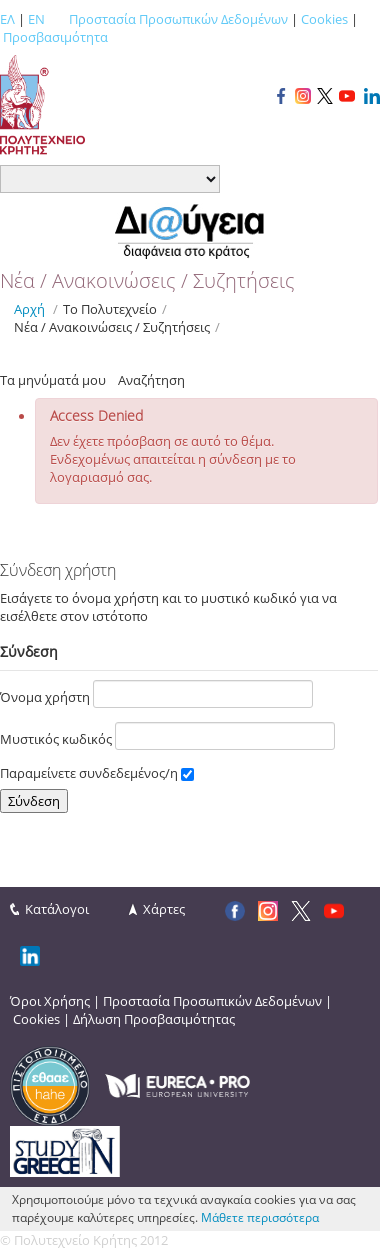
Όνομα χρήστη (156, 694)
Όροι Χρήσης (50, 1001)
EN (36, 19)
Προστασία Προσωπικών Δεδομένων (178, 19)
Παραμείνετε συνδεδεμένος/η (97, 773)
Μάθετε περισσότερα (260, 1217)
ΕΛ (7, 19)
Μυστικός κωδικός (167, 736)
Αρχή (29, 309)
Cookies (324, 19)
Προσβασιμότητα (55, 37)
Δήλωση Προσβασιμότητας (154, 1019)
